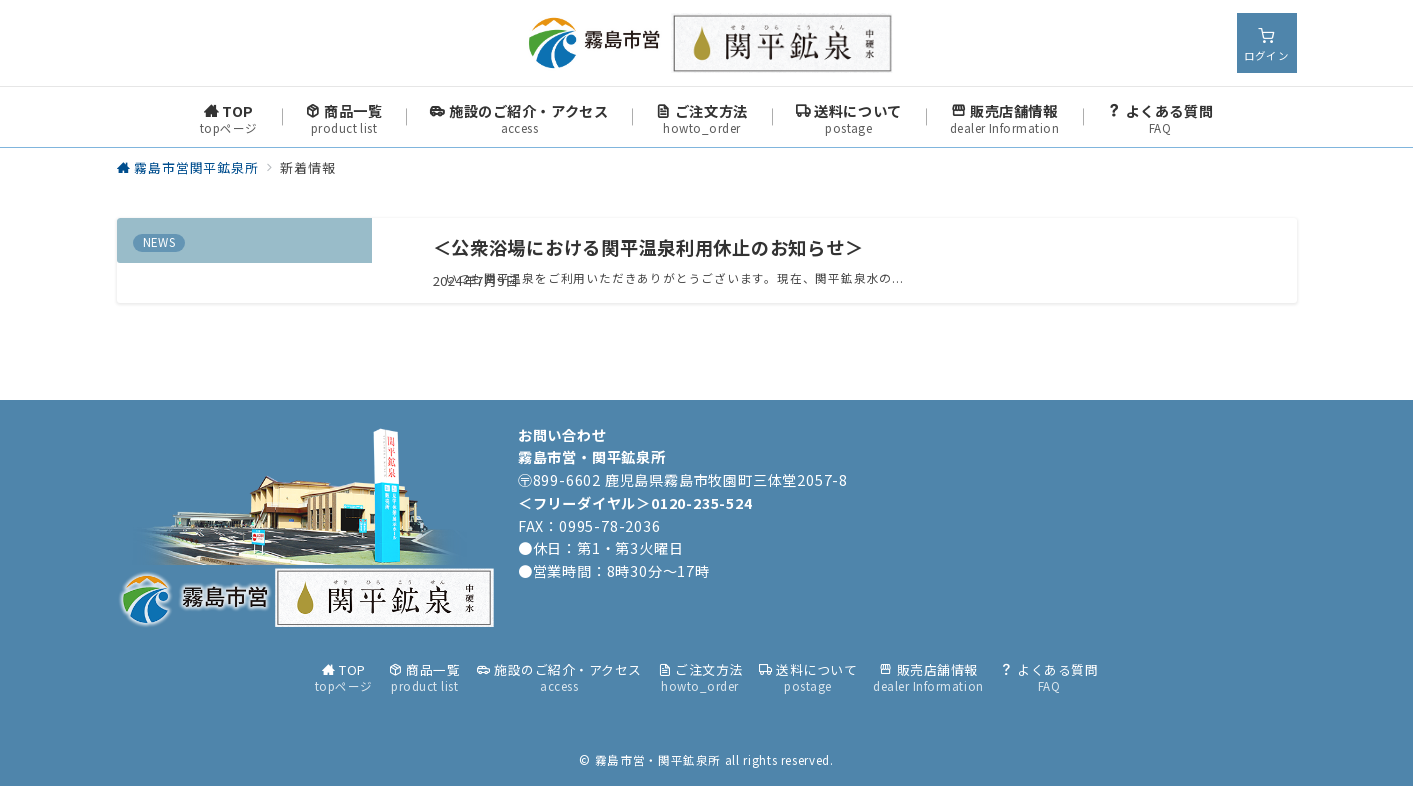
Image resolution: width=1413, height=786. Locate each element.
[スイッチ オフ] (1267, 43)
